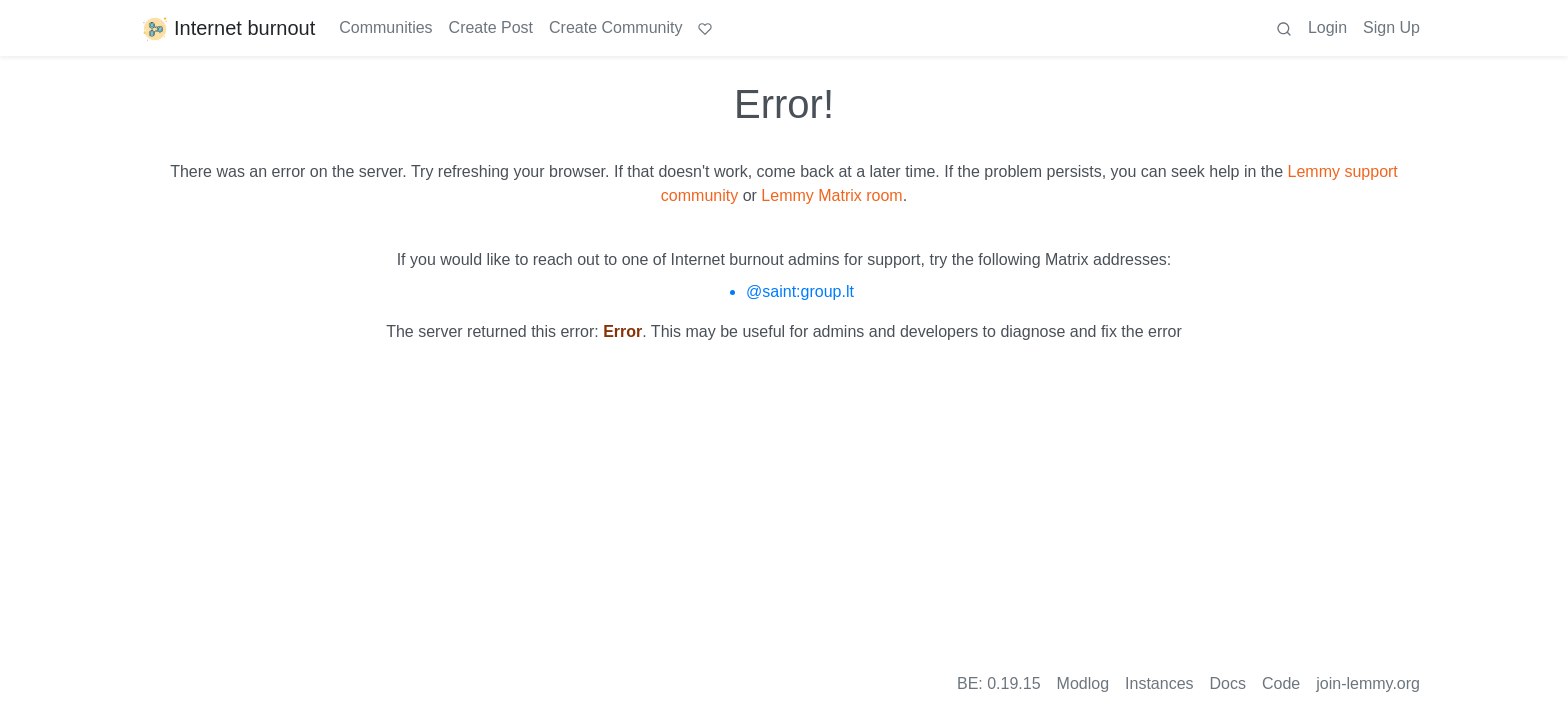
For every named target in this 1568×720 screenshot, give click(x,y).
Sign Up (1391, 27)
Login (1327, 27)
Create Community (615, 27)
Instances (1159, 683)
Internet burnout (227, 28)
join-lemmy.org (1368, 683)
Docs (1228, 683)
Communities (385, 27)
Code (1281, 683)
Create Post (491, 27)
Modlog (1083, 683)
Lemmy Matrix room (831, 195)
